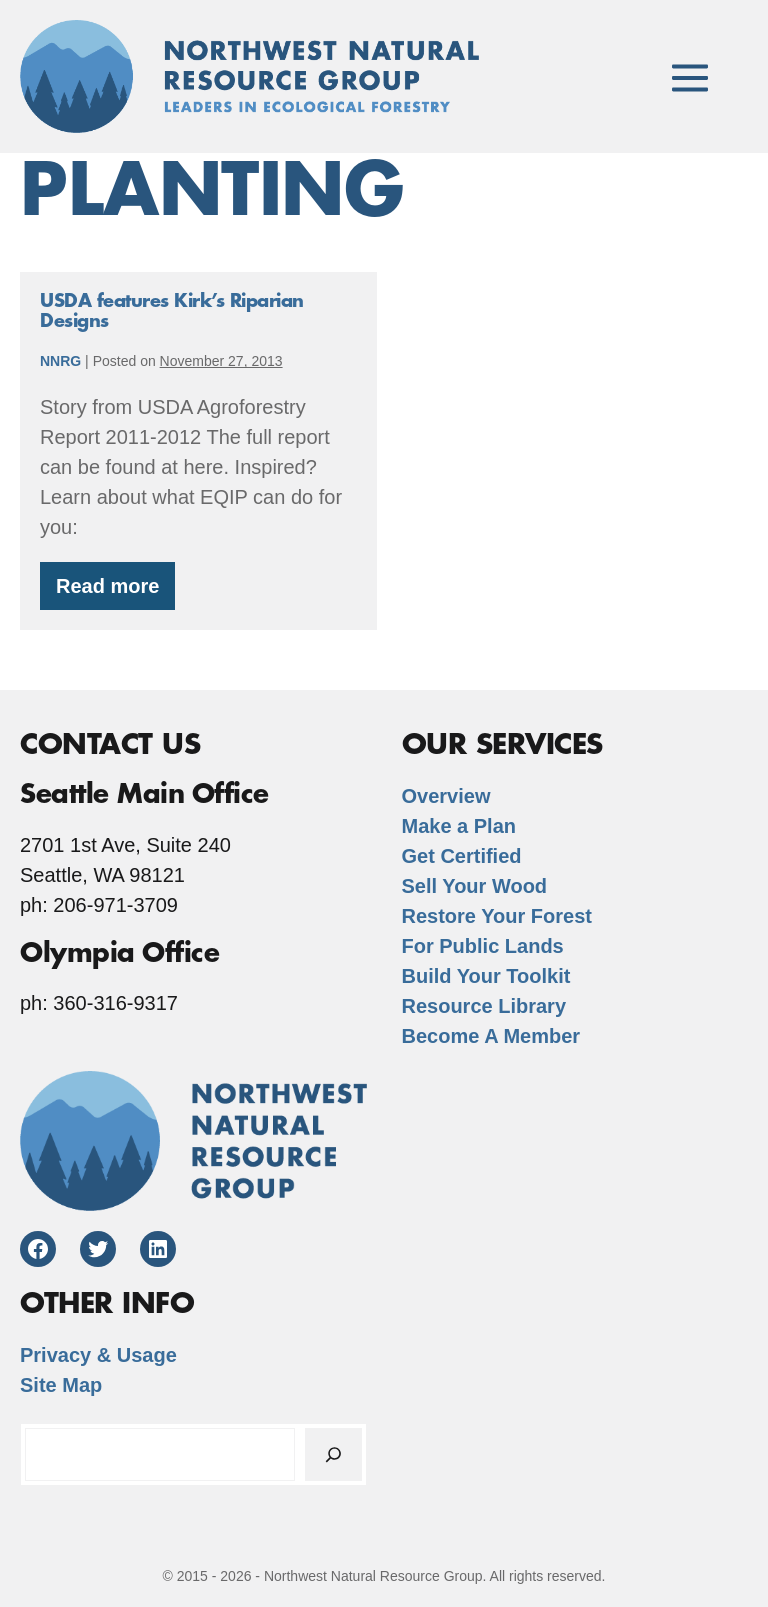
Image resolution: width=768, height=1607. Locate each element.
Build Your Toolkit (486, 976)
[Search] (333, 1454)
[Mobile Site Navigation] (690, 76)
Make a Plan (459, 826)
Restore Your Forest (497, 916)
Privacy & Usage (98, 1355)
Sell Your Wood (475, 886)
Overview (446, 796)
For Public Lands (483, 946)
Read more (115, 592)
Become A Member (491, 1036)
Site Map (61, 1385)
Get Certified (462, 856)
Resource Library (484, 1006)
